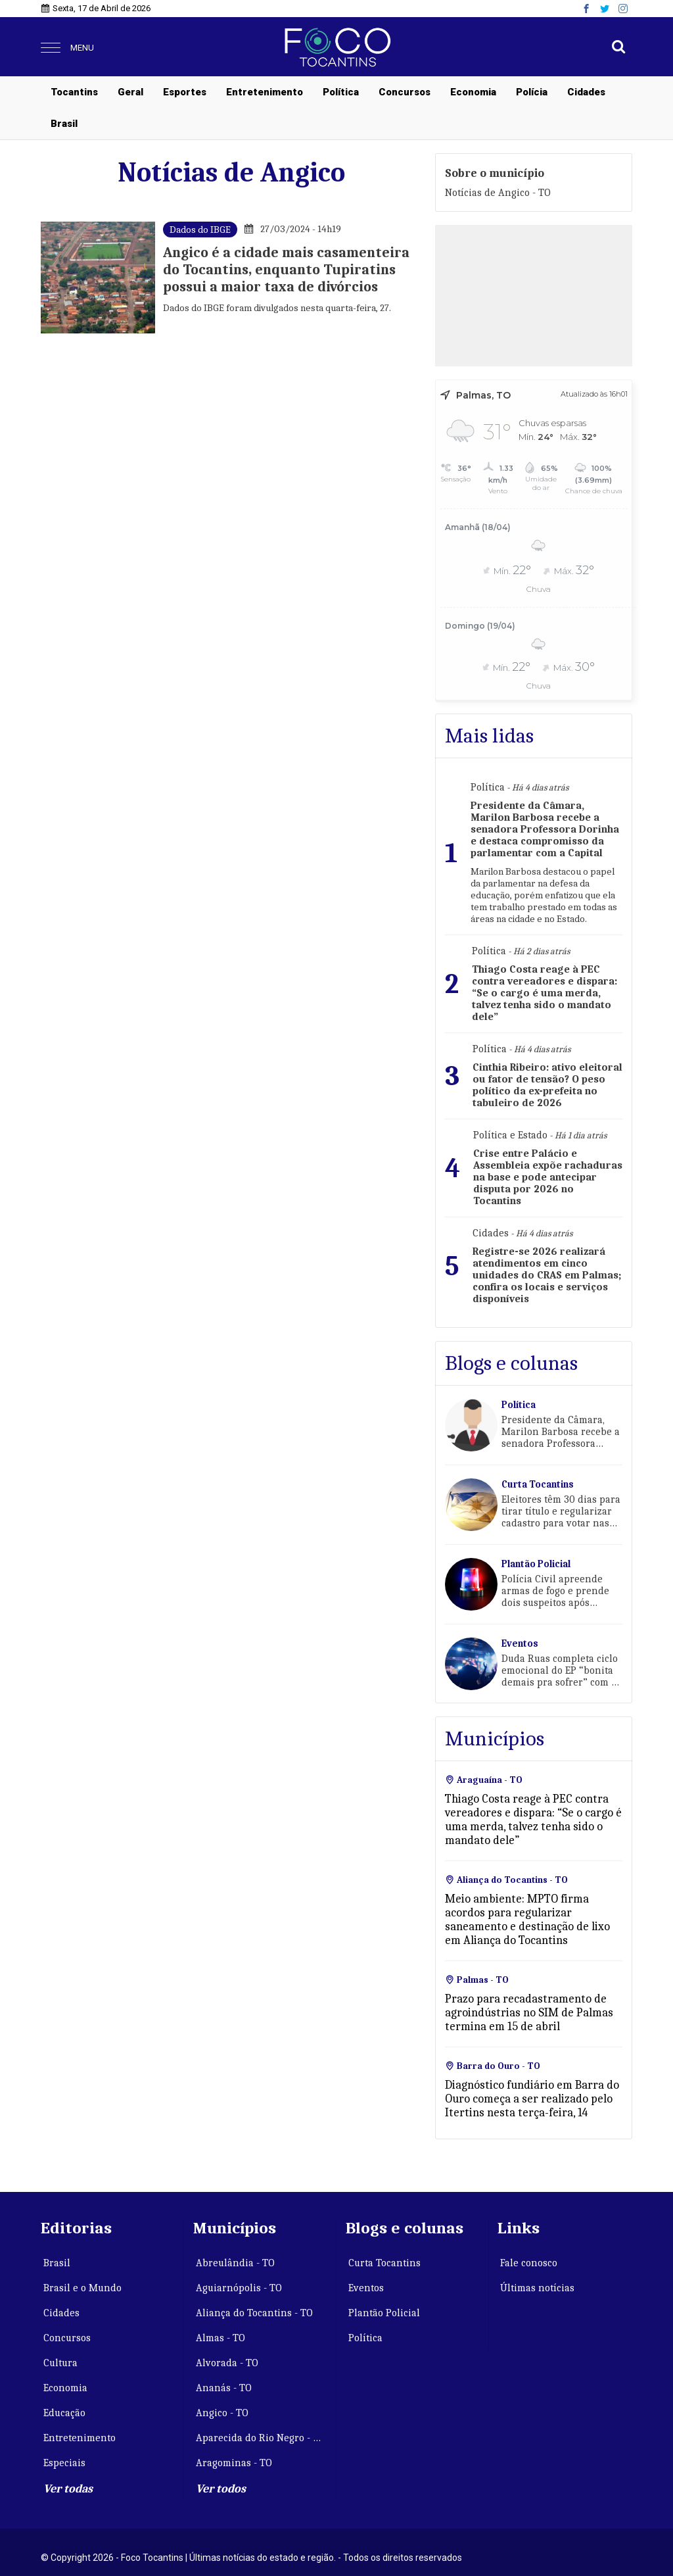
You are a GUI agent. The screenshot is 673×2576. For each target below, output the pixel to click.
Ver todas (68, 2489)
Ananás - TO (224, 2388)
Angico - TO (222, 2413)
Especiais (64, 2463)
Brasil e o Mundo (82, 2288)
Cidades (586, 92)
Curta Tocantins (384, 2263)
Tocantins (74, 92)
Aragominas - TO (234, 2463)
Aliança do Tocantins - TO (254, 2313)
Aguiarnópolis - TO (239, 2288)
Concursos (404, 92)
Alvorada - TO (227, 2363)
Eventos (366, 2288)
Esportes (184, 92)
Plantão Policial (384, 2313)
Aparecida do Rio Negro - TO (260, 2438)
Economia (473, 92)
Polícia (531, 92)
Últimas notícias (537, 2288)
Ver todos (221, 2489)
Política (341, 92)
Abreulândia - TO (235, 2263)
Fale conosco (528, 2263)
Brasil (64, 124)
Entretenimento (264, 92)
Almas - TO (220, 2338)
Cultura (60, 2363)
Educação (64, 2413)
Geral (130, 92)
